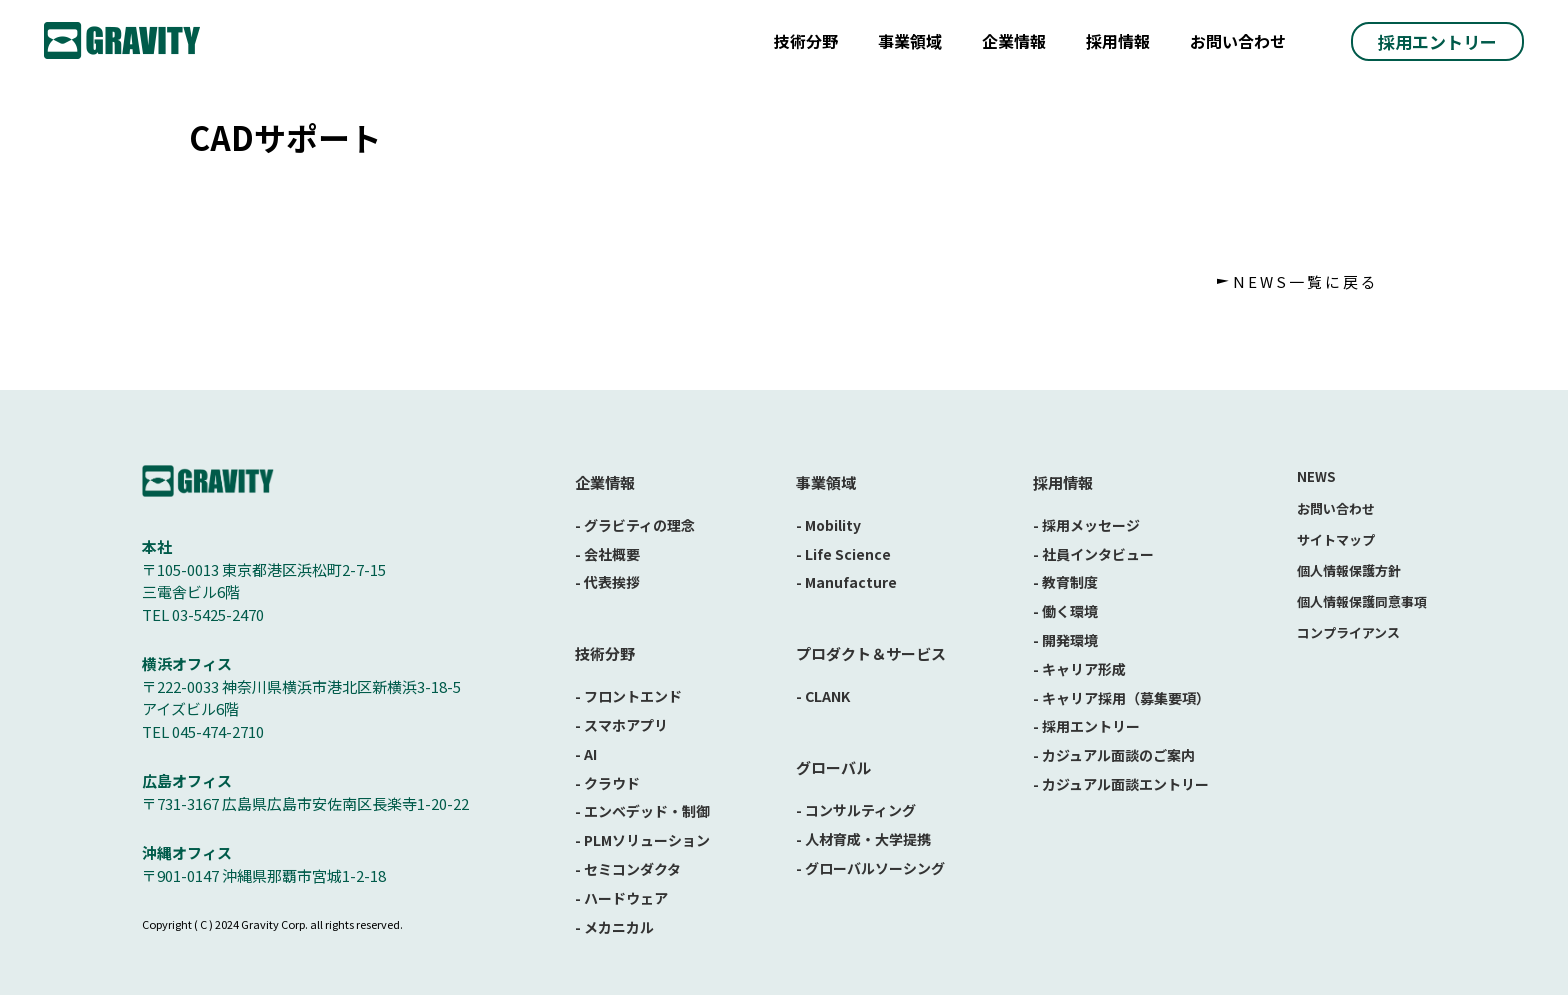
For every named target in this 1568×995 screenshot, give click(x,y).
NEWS (1316, 476)
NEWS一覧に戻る (1306, 281)
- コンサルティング (856, 810)
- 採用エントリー (1086, 726)
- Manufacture (846, 582)
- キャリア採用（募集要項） (1121, 698)
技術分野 (806, 41)
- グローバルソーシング (870, 868)
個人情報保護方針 (1349, 570)
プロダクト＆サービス (871, 653)
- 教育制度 (1065, 582)
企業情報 (1014, 41)
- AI (586, 754)
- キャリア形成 (1079, 669)
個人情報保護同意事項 (1362, 601)
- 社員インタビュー (1093, 554)
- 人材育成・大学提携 (863, 839)
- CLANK (823, 696)
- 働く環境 (1065, 611)
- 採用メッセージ (1086, 525)
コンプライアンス (1348, 632)
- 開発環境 (1065, 640)
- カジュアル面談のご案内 (1114, 755)
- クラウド (607, 783)
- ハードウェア (621, 898)
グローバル (833, 767)
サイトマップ (1336, 539)
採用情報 (1118, 41)
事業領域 (910, 41)
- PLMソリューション (642, 840)
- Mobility (828, 525)
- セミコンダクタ (628, 869)
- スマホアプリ (621, 725)
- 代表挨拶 (607, 582)
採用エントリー (1437, 41)
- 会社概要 (607, 554)
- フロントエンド (628, 696)
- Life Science (843, 554)
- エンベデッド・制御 (642, 811)
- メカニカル (614, 927)
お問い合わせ (1238, 41)
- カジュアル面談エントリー (1121, 784)
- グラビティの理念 (635, 525)
